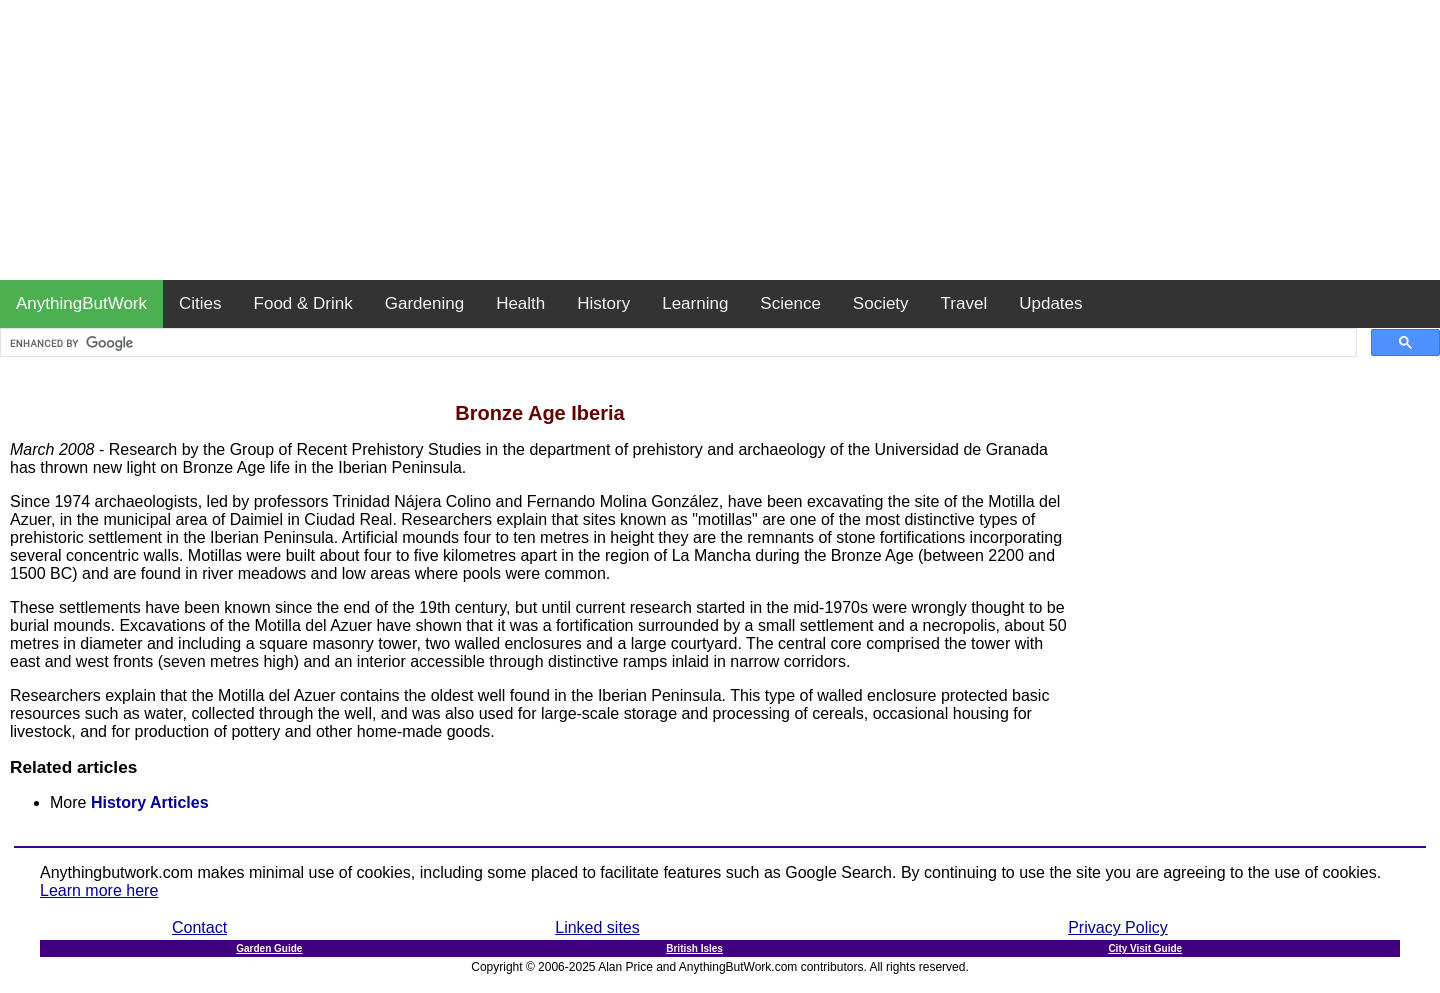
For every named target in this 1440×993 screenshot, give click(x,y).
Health (520, 303)
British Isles (694, 948)
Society (881, 303)
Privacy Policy (1118, 927)
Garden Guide (269, 948)
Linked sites (597, 927)
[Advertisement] (720, 140)
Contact (199, 927)
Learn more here (99, 890)
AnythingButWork (81, 303)
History (603, 303)
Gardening (424, 303)
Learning (695, 303)
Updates (1050, 303)
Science (790, 303)
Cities (200, 303)
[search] (676, 343)
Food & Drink (303, 303)
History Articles (150, 802)
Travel (964, 303)
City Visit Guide (1145, 948)
